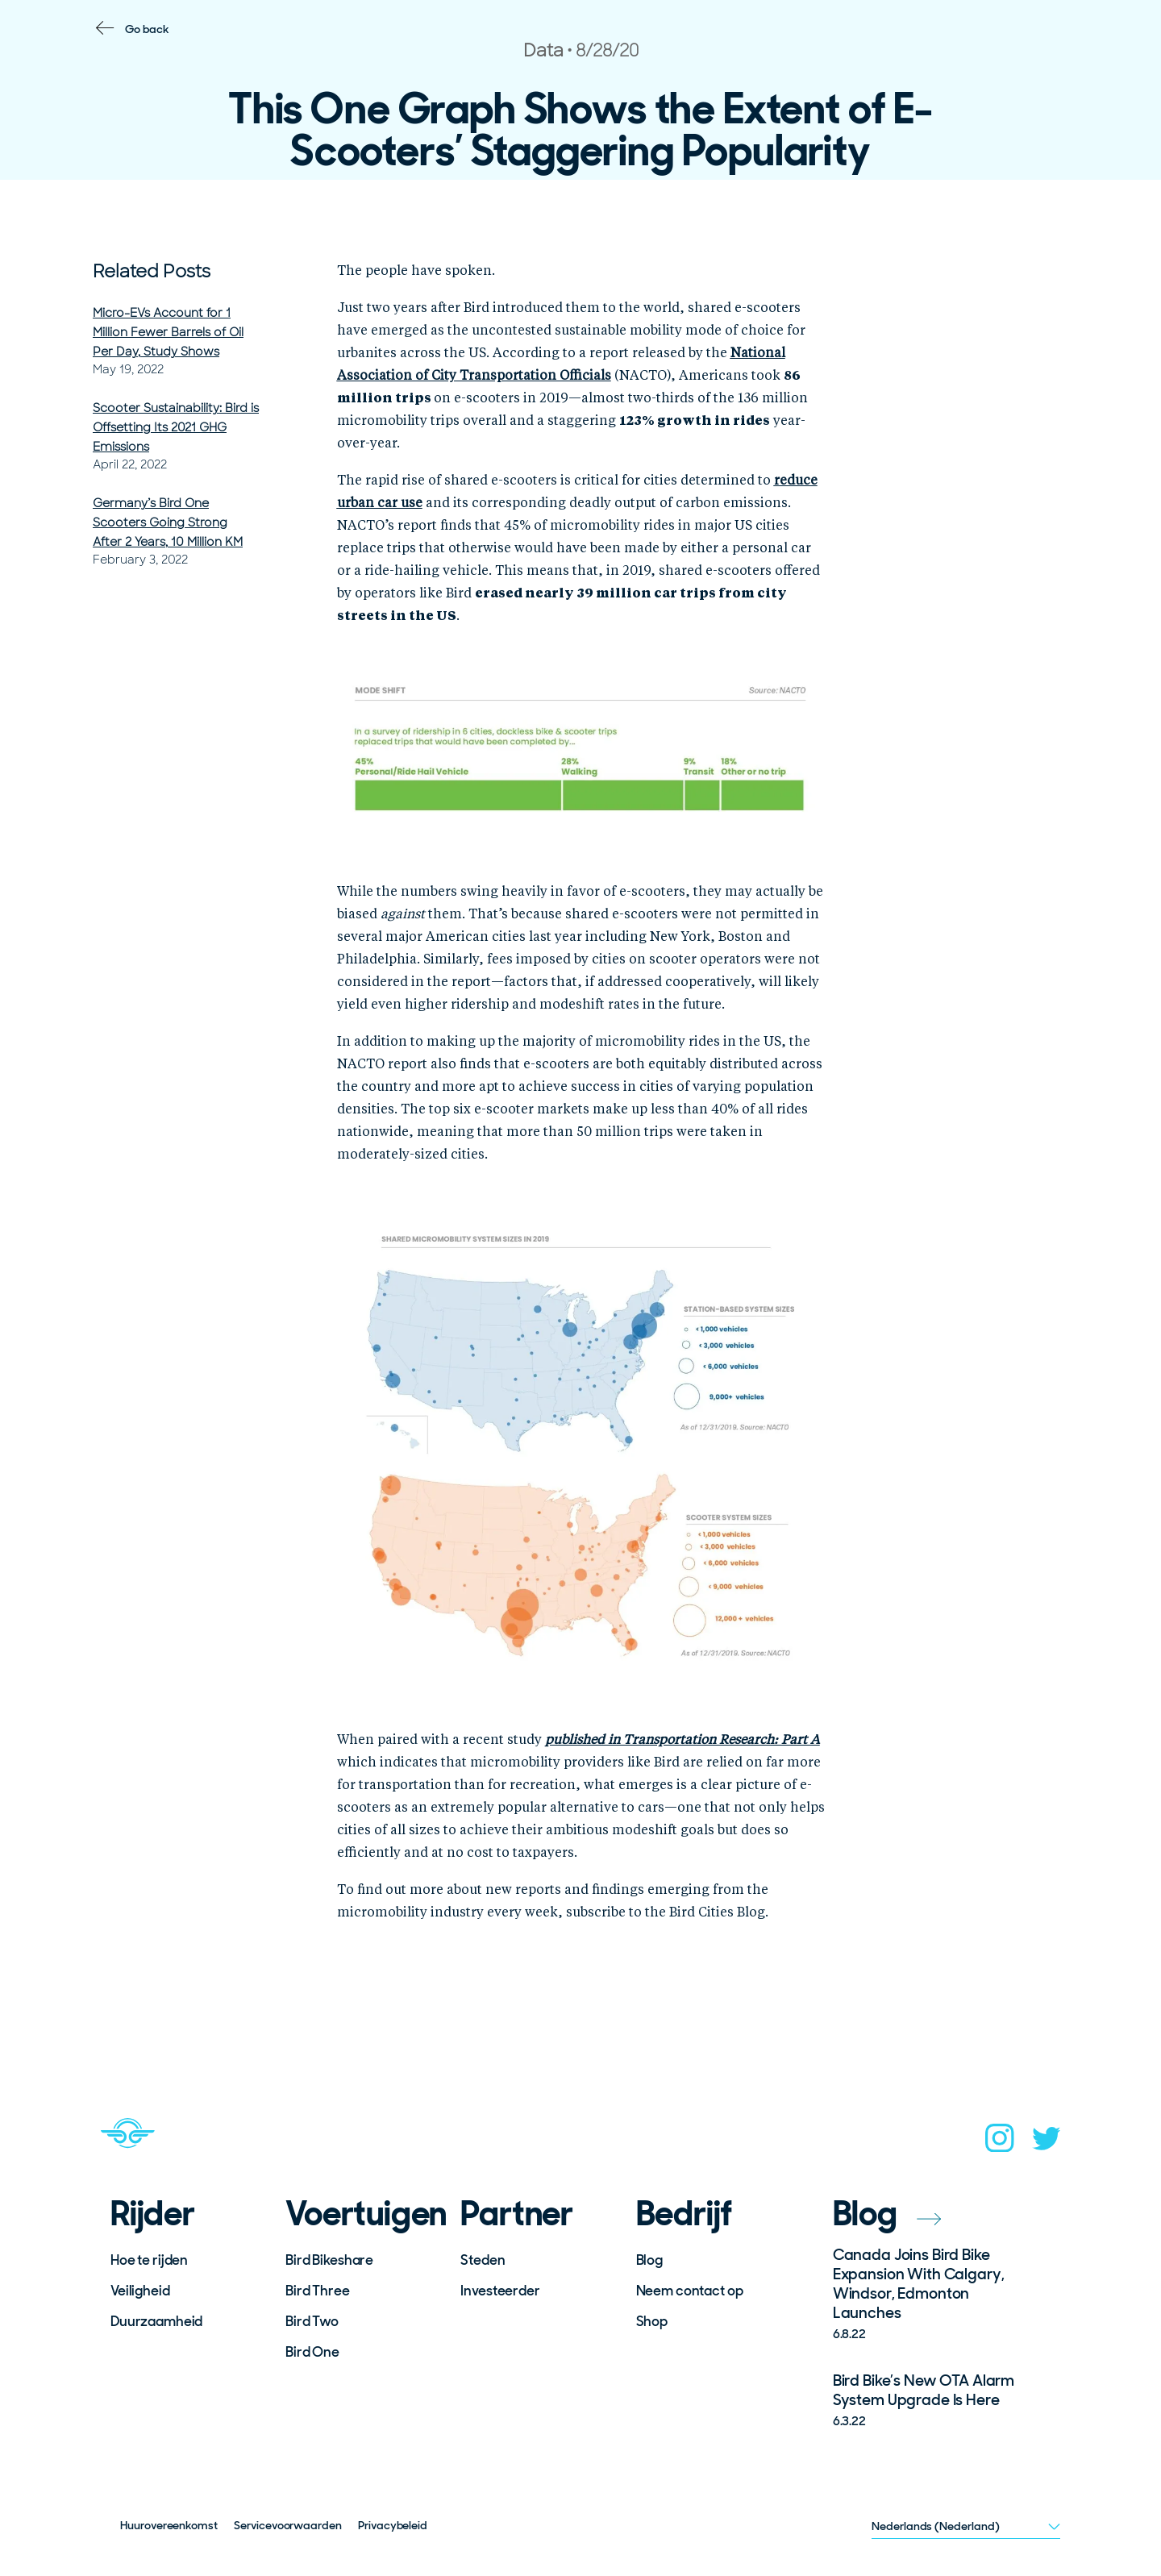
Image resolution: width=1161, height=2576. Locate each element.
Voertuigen (362, 2214)
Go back (147, 29)
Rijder (152, 2214)
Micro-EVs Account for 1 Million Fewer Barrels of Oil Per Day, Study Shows (168, 332)
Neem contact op (689, 2290)
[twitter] (1046, 2143)
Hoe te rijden (149, 2260)
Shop (652, 2321)
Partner (516, 2214)
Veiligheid (140, 2290)
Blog (649, 2260)
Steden (482, 2260)
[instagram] (999, 2143)
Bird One (312, 2352)
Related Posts (151, 271)
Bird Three (317, 2290)
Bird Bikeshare (329, 2260)
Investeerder (499, 2290)
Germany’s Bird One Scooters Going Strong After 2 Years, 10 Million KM (168, 522)
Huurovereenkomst (169, 2525)
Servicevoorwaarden (288, 2525)
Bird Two (312, 2321)
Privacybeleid (392, 2525)
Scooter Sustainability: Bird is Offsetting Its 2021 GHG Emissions (176, 427)
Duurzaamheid (156, 2321)
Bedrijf (684, 2214)
